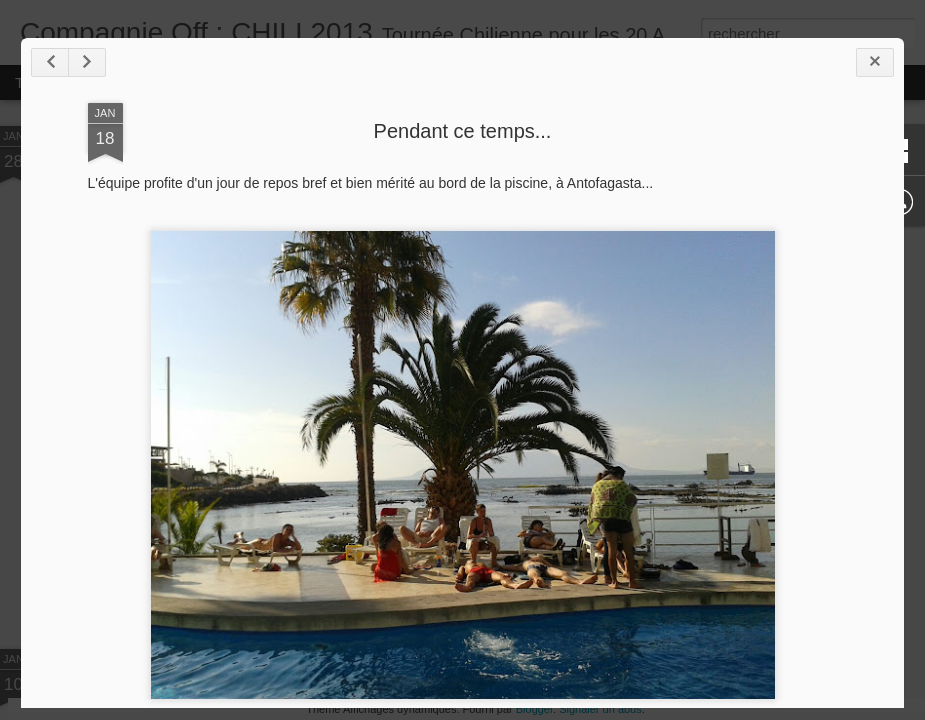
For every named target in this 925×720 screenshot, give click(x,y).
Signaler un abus (600, 709)
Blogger (534, 709)
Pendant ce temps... (463, 131)
